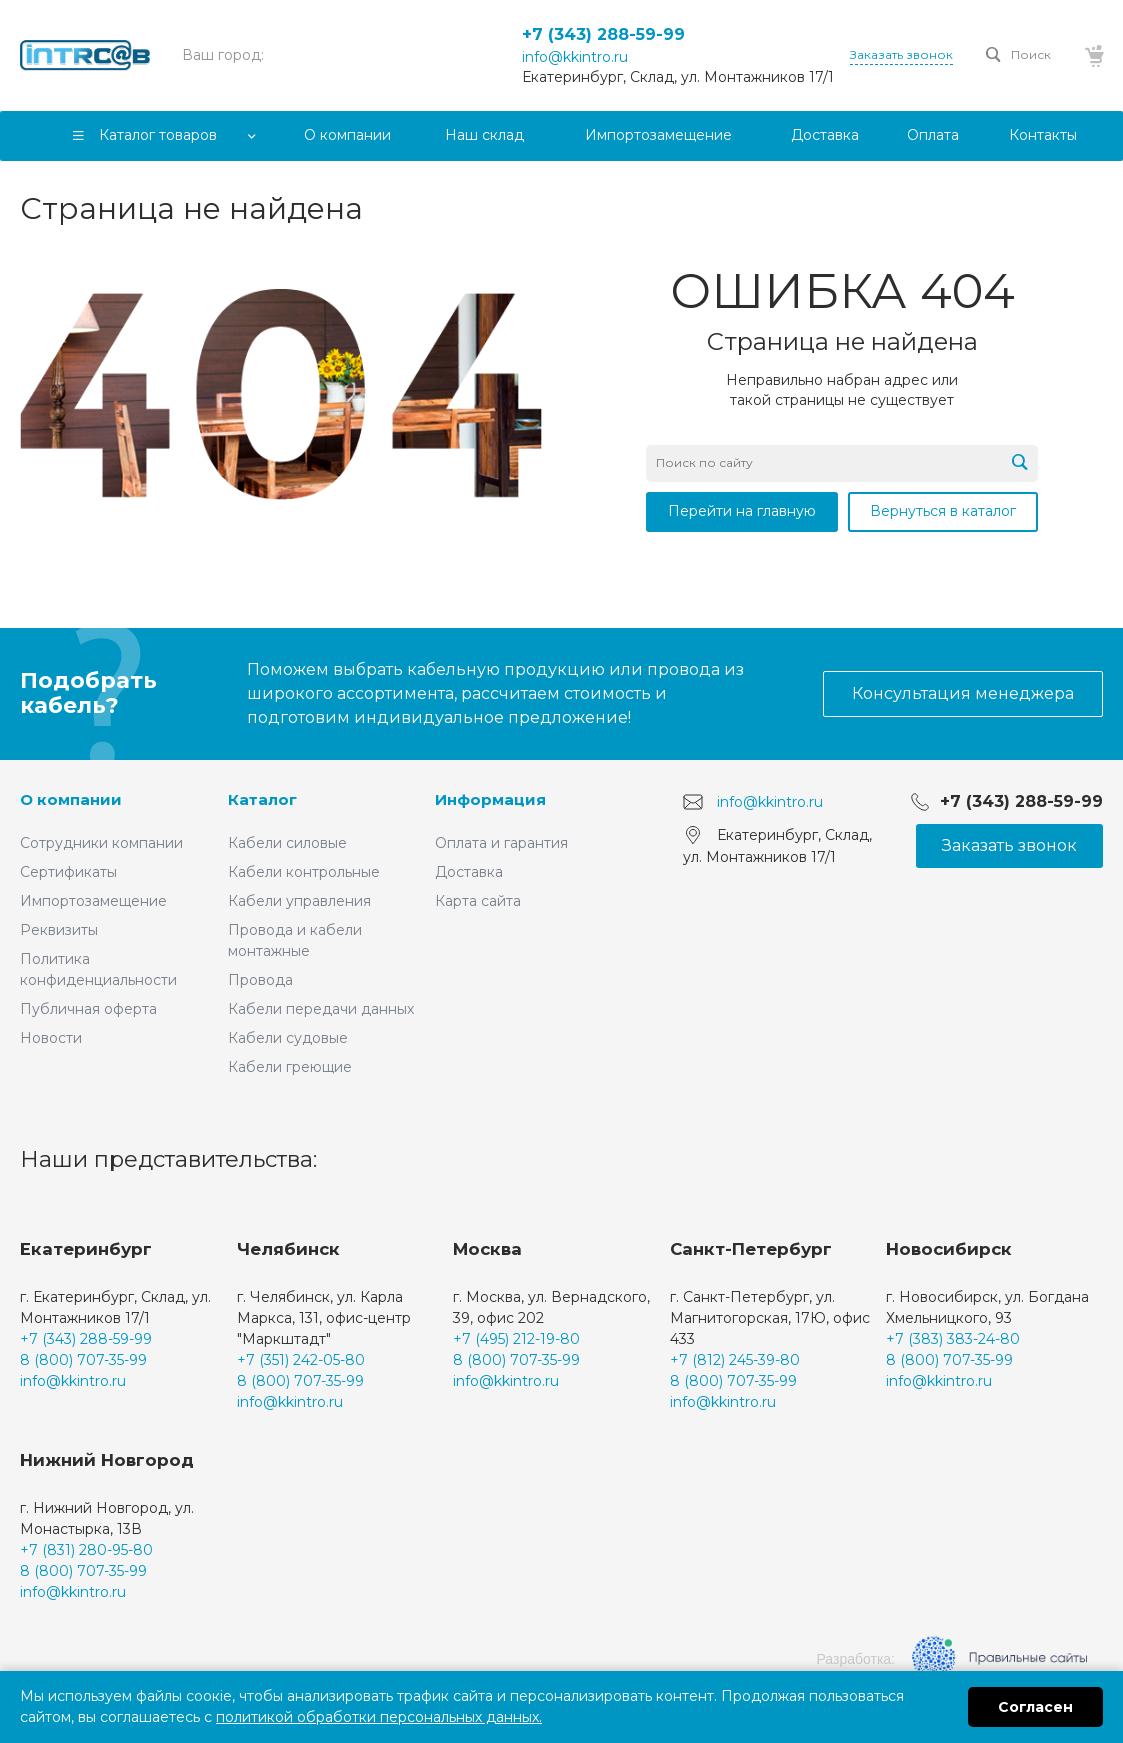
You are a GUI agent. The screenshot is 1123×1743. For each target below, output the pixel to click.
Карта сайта (478, 901)
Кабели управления (299, 901)
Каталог (262, 799)
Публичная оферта (88, 1009)
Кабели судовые (288, 1038)
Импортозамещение (93, 901)
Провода (260, 980)
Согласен (1035, 1707)
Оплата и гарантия (501, 843)
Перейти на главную (742, 511)
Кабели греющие (290, 1067)
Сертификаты (68, 872)
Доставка (469, 872)
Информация (490, 799)
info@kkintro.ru (575, 57)
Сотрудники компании (101, 843)
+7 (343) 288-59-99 (603, 34)
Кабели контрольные (304, 872)
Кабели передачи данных (321, 1009)
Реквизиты (59, 930)
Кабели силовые (287, 843)
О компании (71, 799)
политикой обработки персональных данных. (379, 1717)
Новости (51, 1038)
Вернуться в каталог (943, 511)
